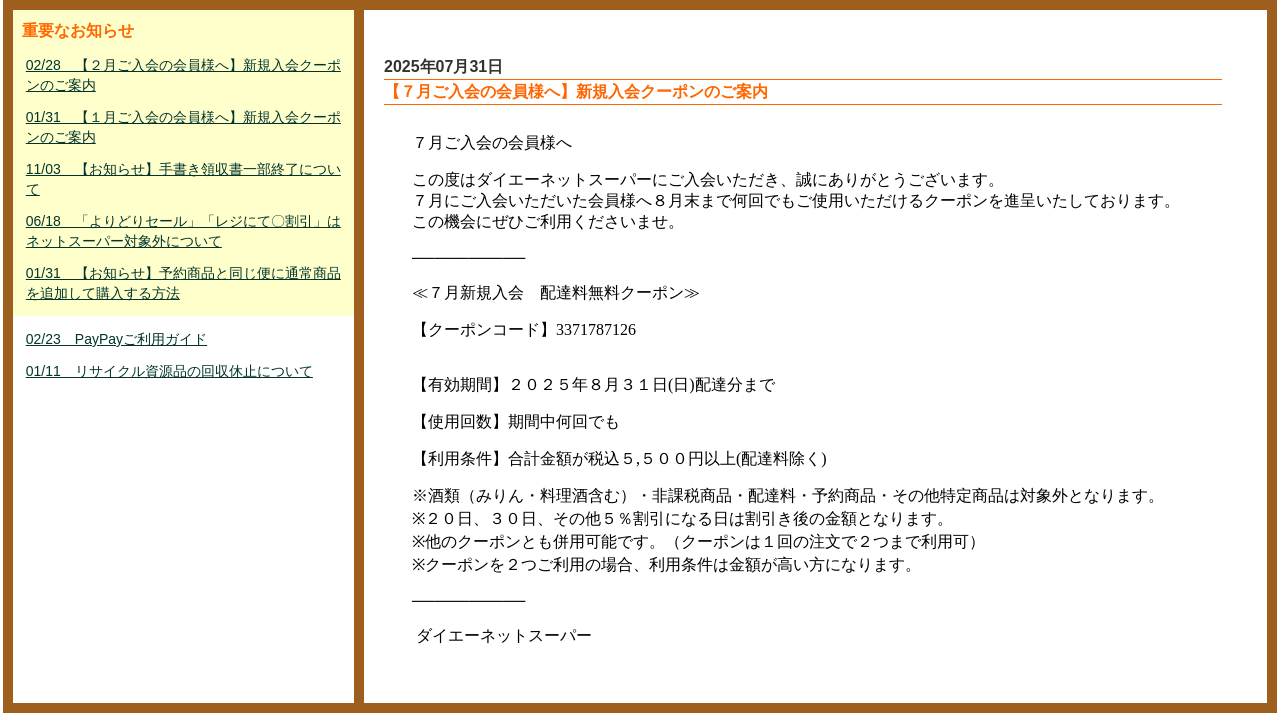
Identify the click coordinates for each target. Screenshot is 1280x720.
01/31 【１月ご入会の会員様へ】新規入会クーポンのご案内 (183, 127)
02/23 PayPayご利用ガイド (116, 339)
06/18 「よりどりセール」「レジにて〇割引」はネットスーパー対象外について (183, 231)
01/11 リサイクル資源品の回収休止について (169, 371)
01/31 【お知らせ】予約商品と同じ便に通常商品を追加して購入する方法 (183, 283)
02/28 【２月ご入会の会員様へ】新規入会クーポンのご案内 (183, 75)
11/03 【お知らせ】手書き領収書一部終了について (183, 179)
